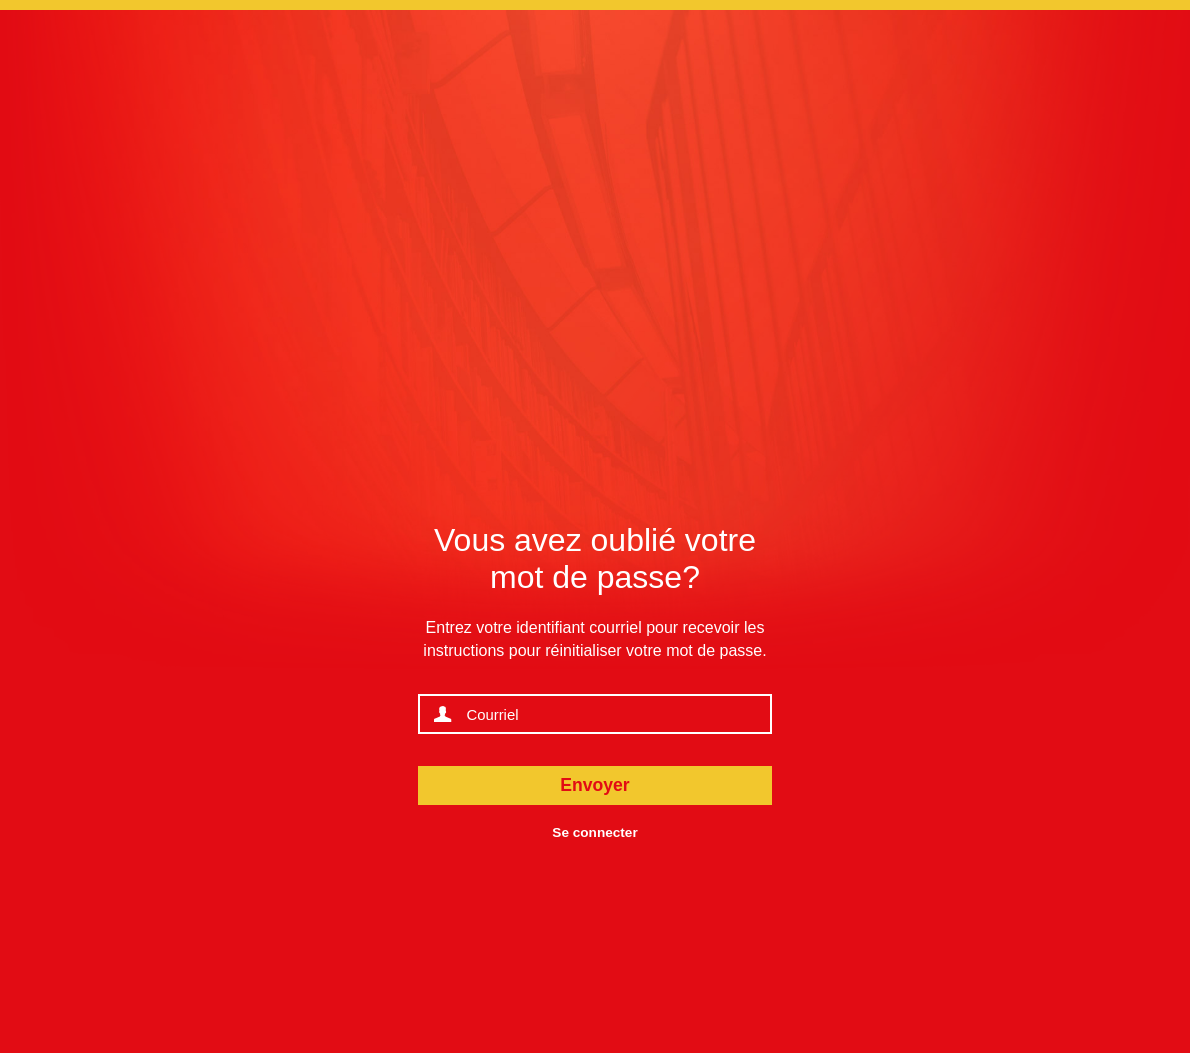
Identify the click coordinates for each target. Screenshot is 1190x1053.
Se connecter (594, 832)
